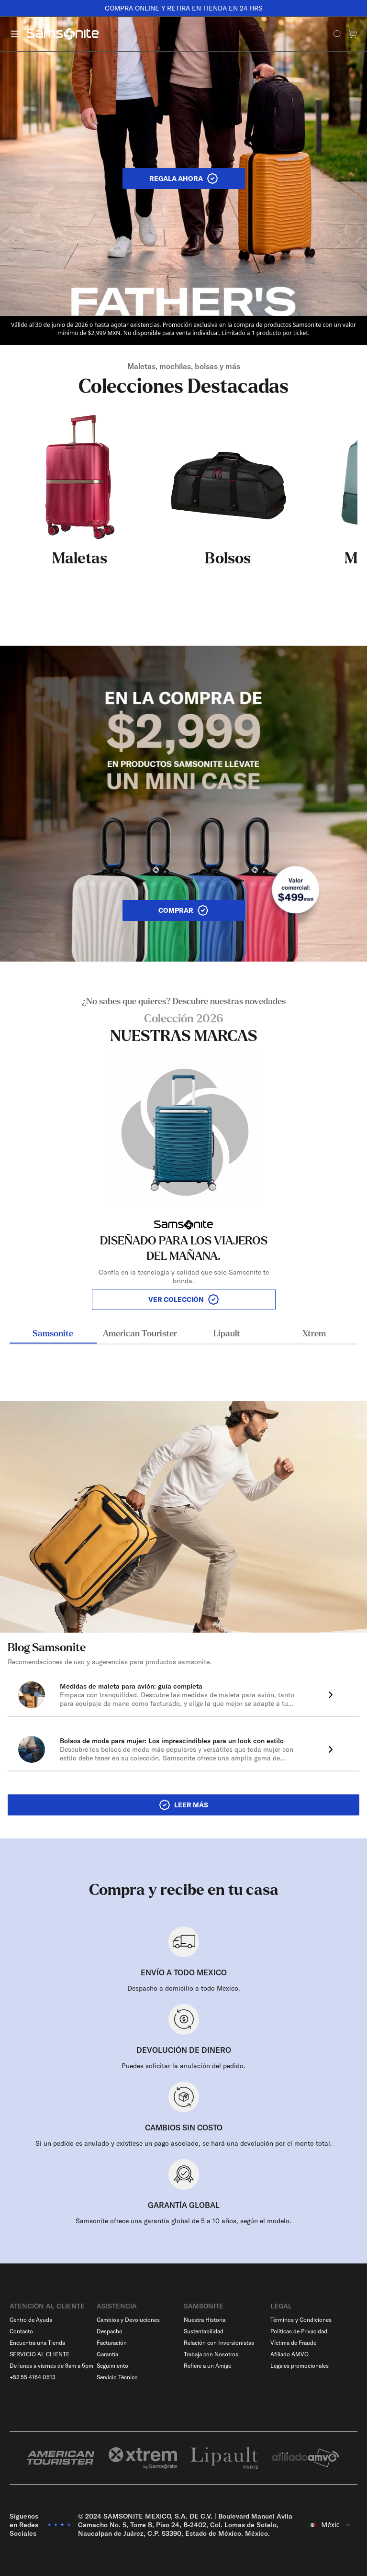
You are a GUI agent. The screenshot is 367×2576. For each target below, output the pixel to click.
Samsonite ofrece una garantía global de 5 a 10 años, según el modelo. (183, 2221)
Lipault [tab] (226, 1334)
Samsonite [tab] (53, 1334)
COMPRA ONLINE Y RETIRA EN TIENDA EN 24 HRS (184, 8)
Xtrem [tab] (314, 1334)
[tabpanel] (183, 1153)
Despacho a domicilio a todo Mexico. (183, 1988)
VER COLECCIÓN (183, 1299)
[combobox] (330, 2524)
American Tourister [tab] (140, 1334)
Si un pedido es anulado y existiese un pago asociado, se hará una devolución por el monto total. (183, 2143)
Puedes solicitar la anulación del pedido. (183, 2065)
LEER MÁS (183, 1805)
